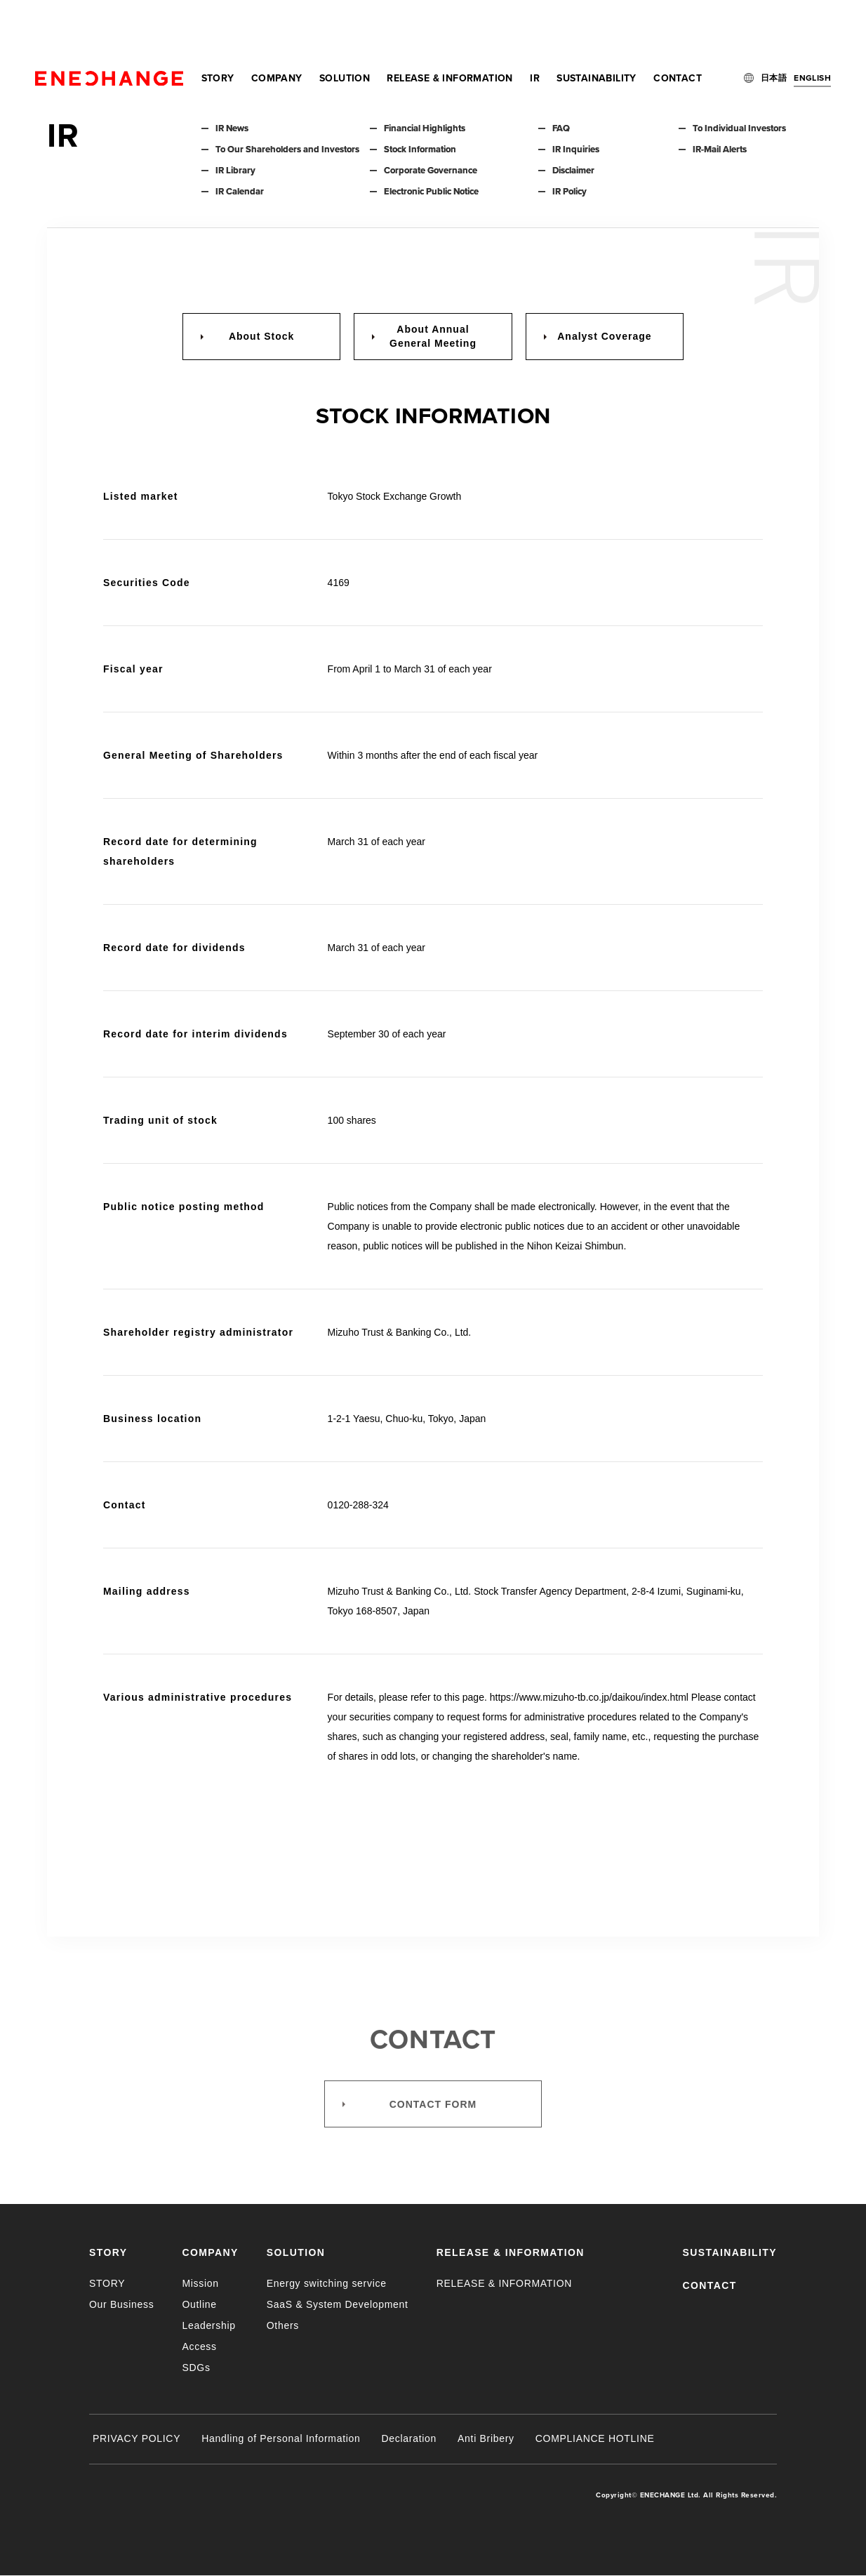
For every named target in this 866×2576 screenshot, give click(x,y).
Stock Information (420, 149)
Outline (199, 2304)
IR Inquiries (575, 149)
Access (199, 2346)
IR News (231, 128)
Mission (200, 2283)
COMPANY (276, 28)
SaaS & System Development (337, 2304)
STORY (217, 28)
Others (283, 2325)
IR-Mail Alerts (720, 149)
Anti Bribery (486, 2438)
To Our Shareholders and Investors (287, 149)
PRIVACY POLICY (136, 2438)
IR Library (235, 170)
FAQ (561, 128)
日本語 (774, 28)
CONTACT (677, 28)
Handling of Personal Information (280, 2438)
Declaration (409, 2438)
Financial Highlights (424, 128)
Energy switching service (327, 2283)
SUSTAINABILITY (597, 28)
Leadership (208, 2325)
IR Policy (569, 191)
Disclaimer (573, 170)
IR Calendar (239, 191)
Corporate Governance (430, 170)
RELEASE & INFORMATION (449, 28)
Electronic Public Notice (431, 191)
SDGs (196, 2367)
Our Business (121, 2304)
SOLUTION (344, 28)
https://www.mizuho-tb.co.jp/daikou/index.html (589, 1697)
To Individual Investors (739, 128)
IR (535, 28)
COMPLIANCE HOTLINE (595, 2438)
